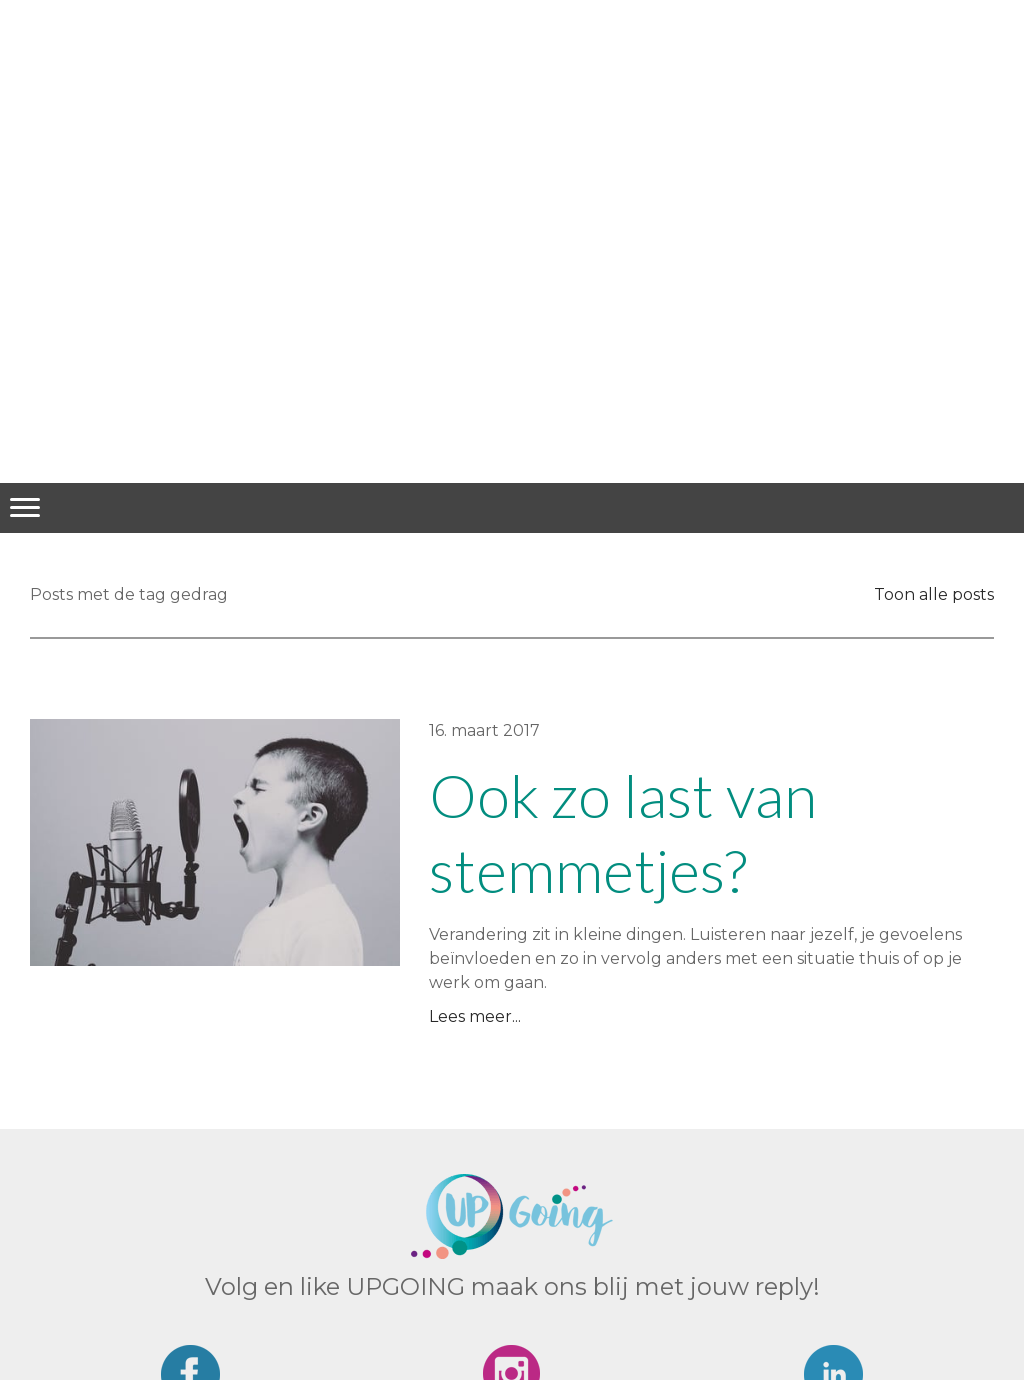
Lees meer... (475, 1016)
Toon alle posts (934, 594)
